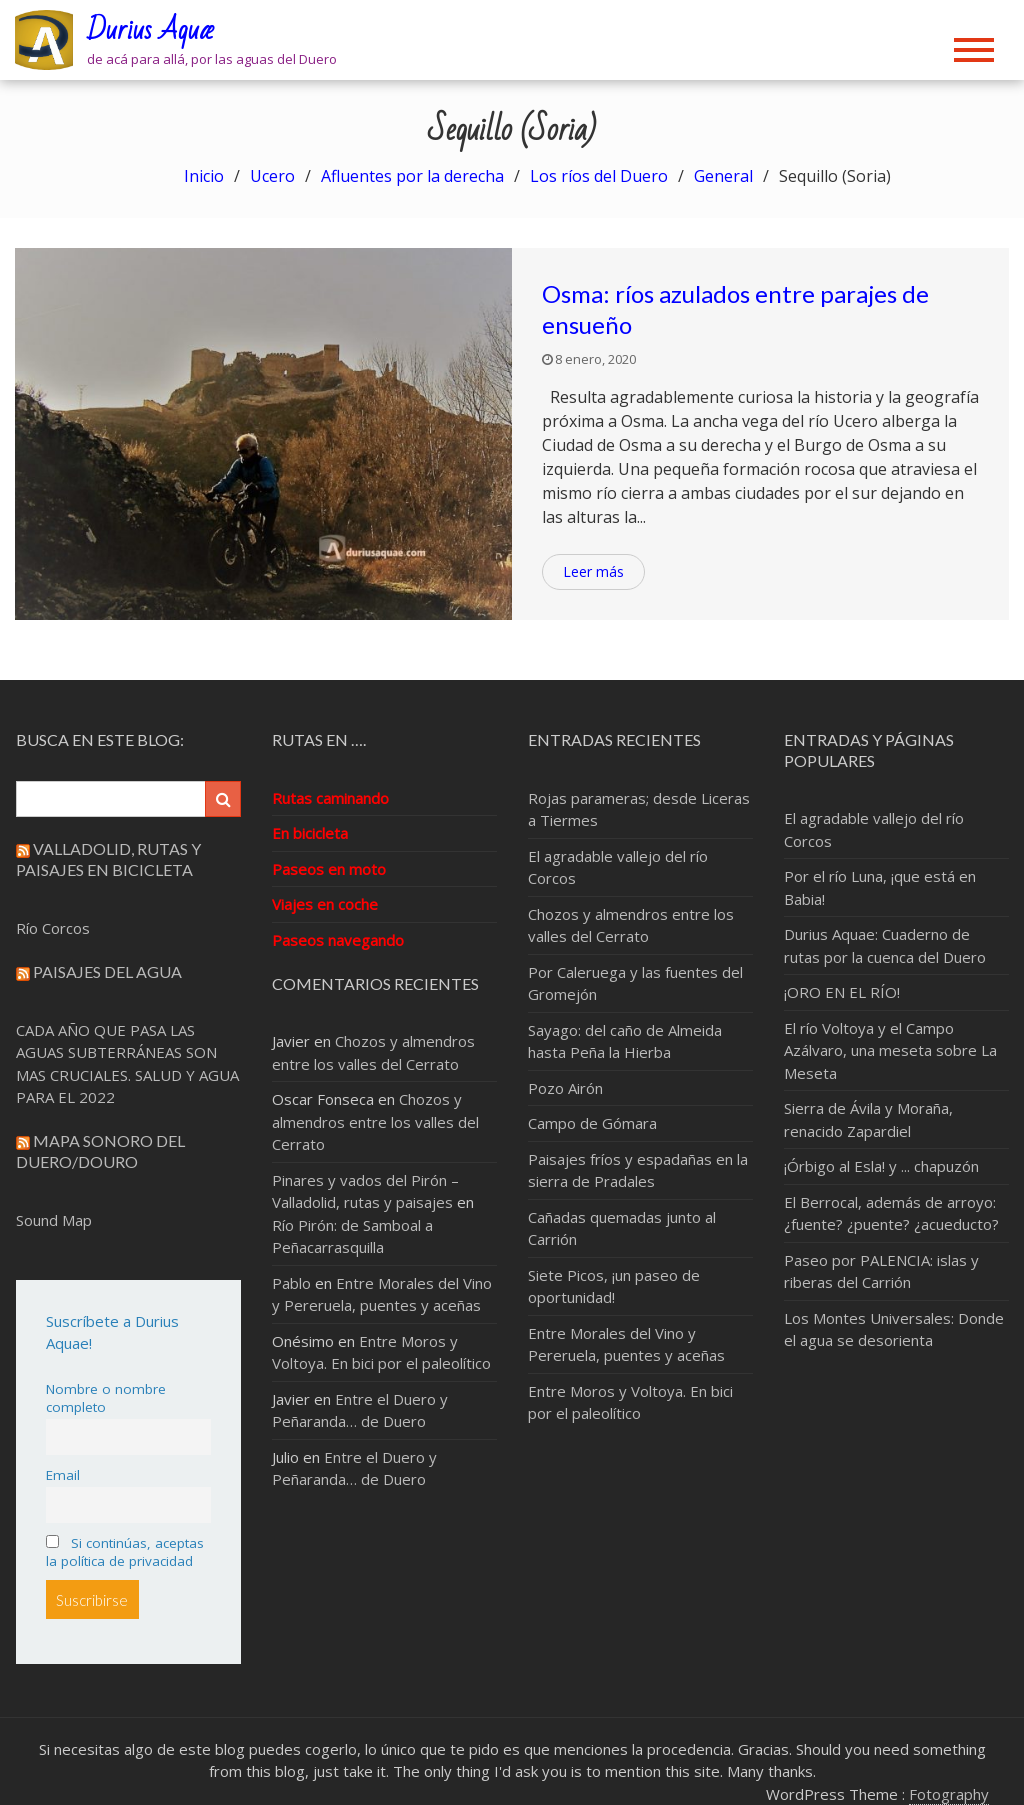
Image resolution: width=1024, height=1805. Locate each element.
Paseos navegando (338, 940)
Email (63, 1475)
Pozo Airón (565, 1088)
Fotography (949, 1794)
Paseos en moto (329, 869)
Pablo (291, 1283)
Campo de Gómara (592, 1123)
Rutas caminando (330, 798)
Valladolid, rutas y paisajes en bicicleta (108, 859)
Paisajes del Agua (107, 971)
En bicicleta (310, 833)
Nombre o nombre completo (106, 1398)
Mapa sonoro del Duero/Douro (100, 1151)
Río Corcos (53, 928)
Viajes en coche (325, 904)
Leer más (593, 571)
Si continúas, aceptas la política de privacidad (125, 1552)
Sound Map (54, 1220)
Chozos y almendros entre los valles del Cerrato (375, 1121)
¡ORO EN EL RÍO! (842, 992)
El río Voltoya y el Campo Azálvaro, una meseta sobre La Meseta (890, 1050)
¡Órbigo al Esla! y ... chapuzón (881, 1166)
